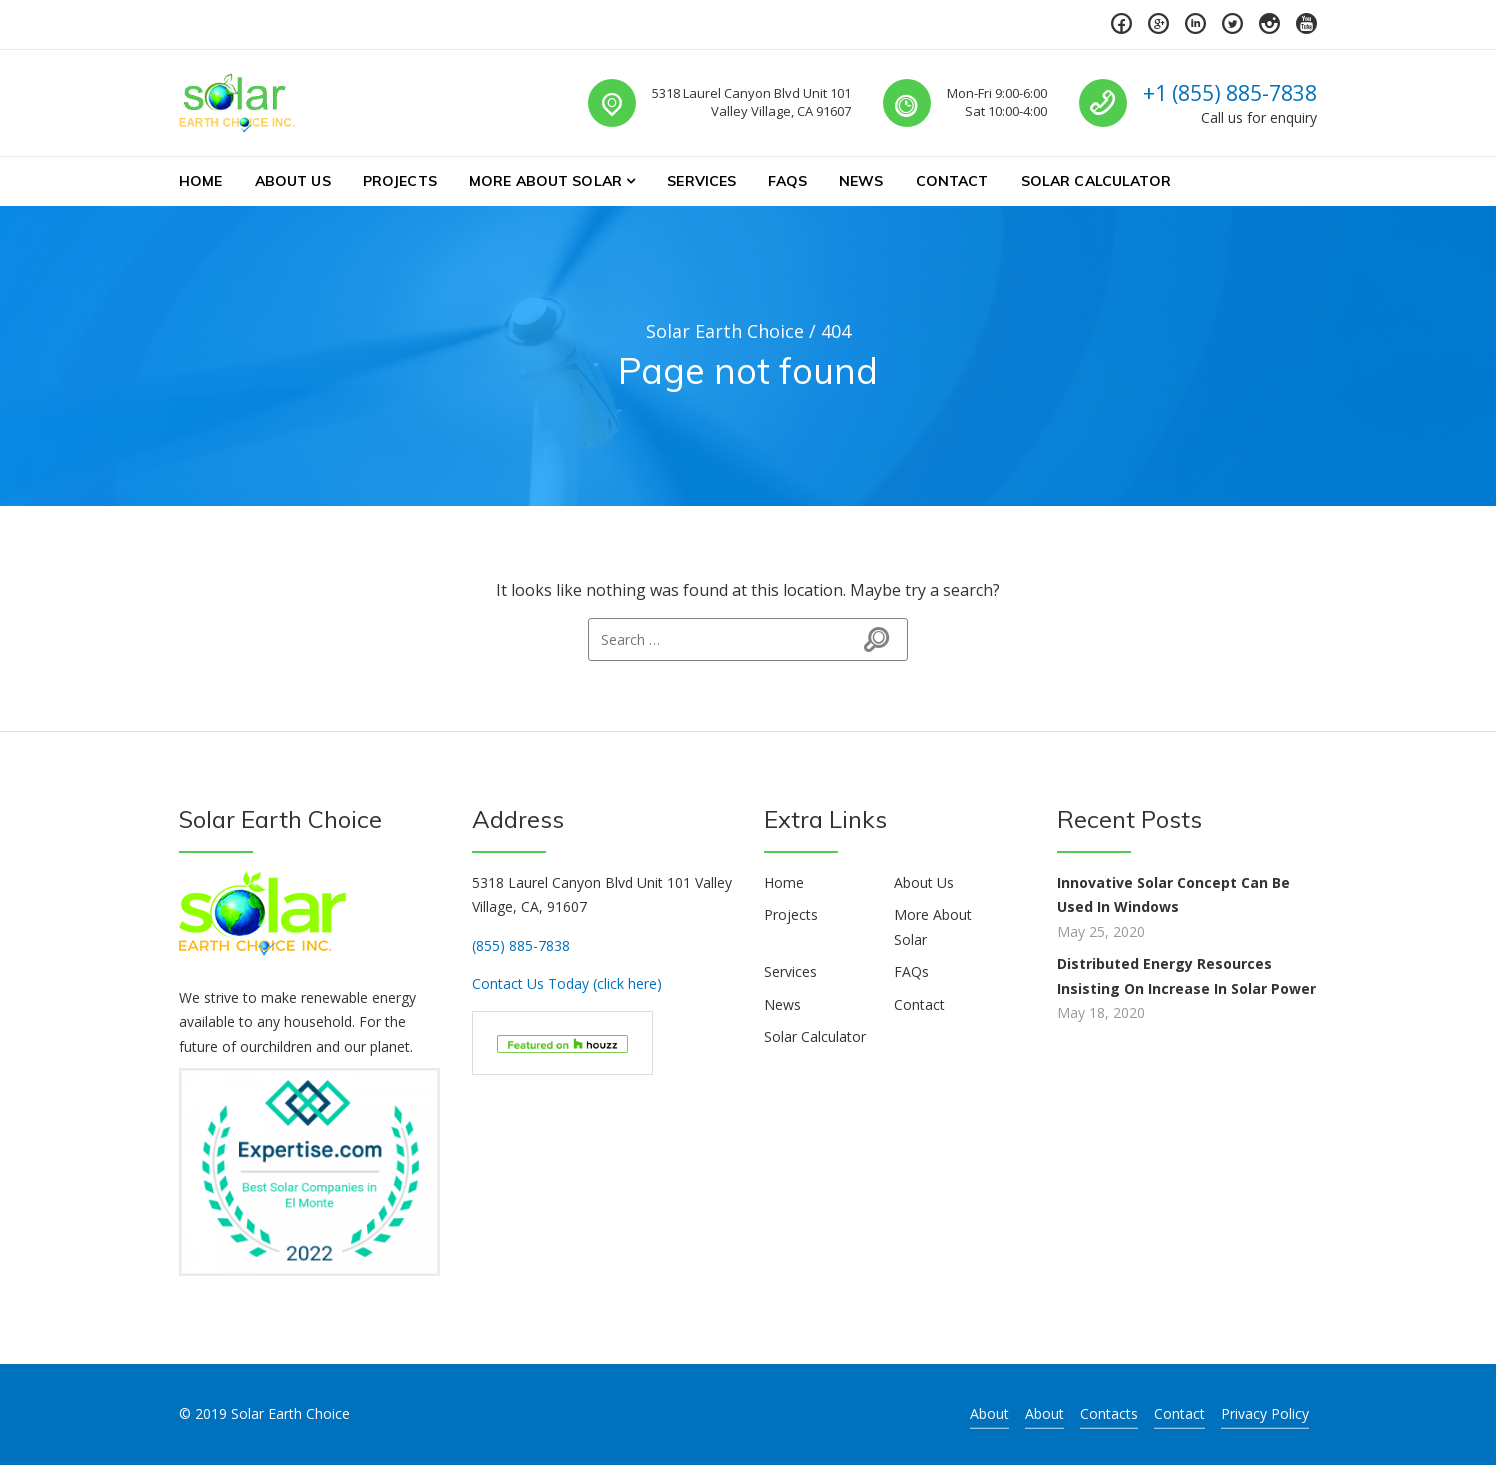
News (861, 181)
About (989, 1413)
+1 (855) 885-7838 (1230, 93)
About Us (293, 181)
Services (701, 181)
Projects (400, 181)
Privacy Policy (1265, 1413)
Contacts (1109, 1413)
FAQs (787, 181)
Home (201, 181)
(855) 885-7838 (521, 945)
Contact (952, 181)
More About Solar (545, 181)
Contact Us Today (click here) (567, 983)
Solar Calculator (1096, 181)
